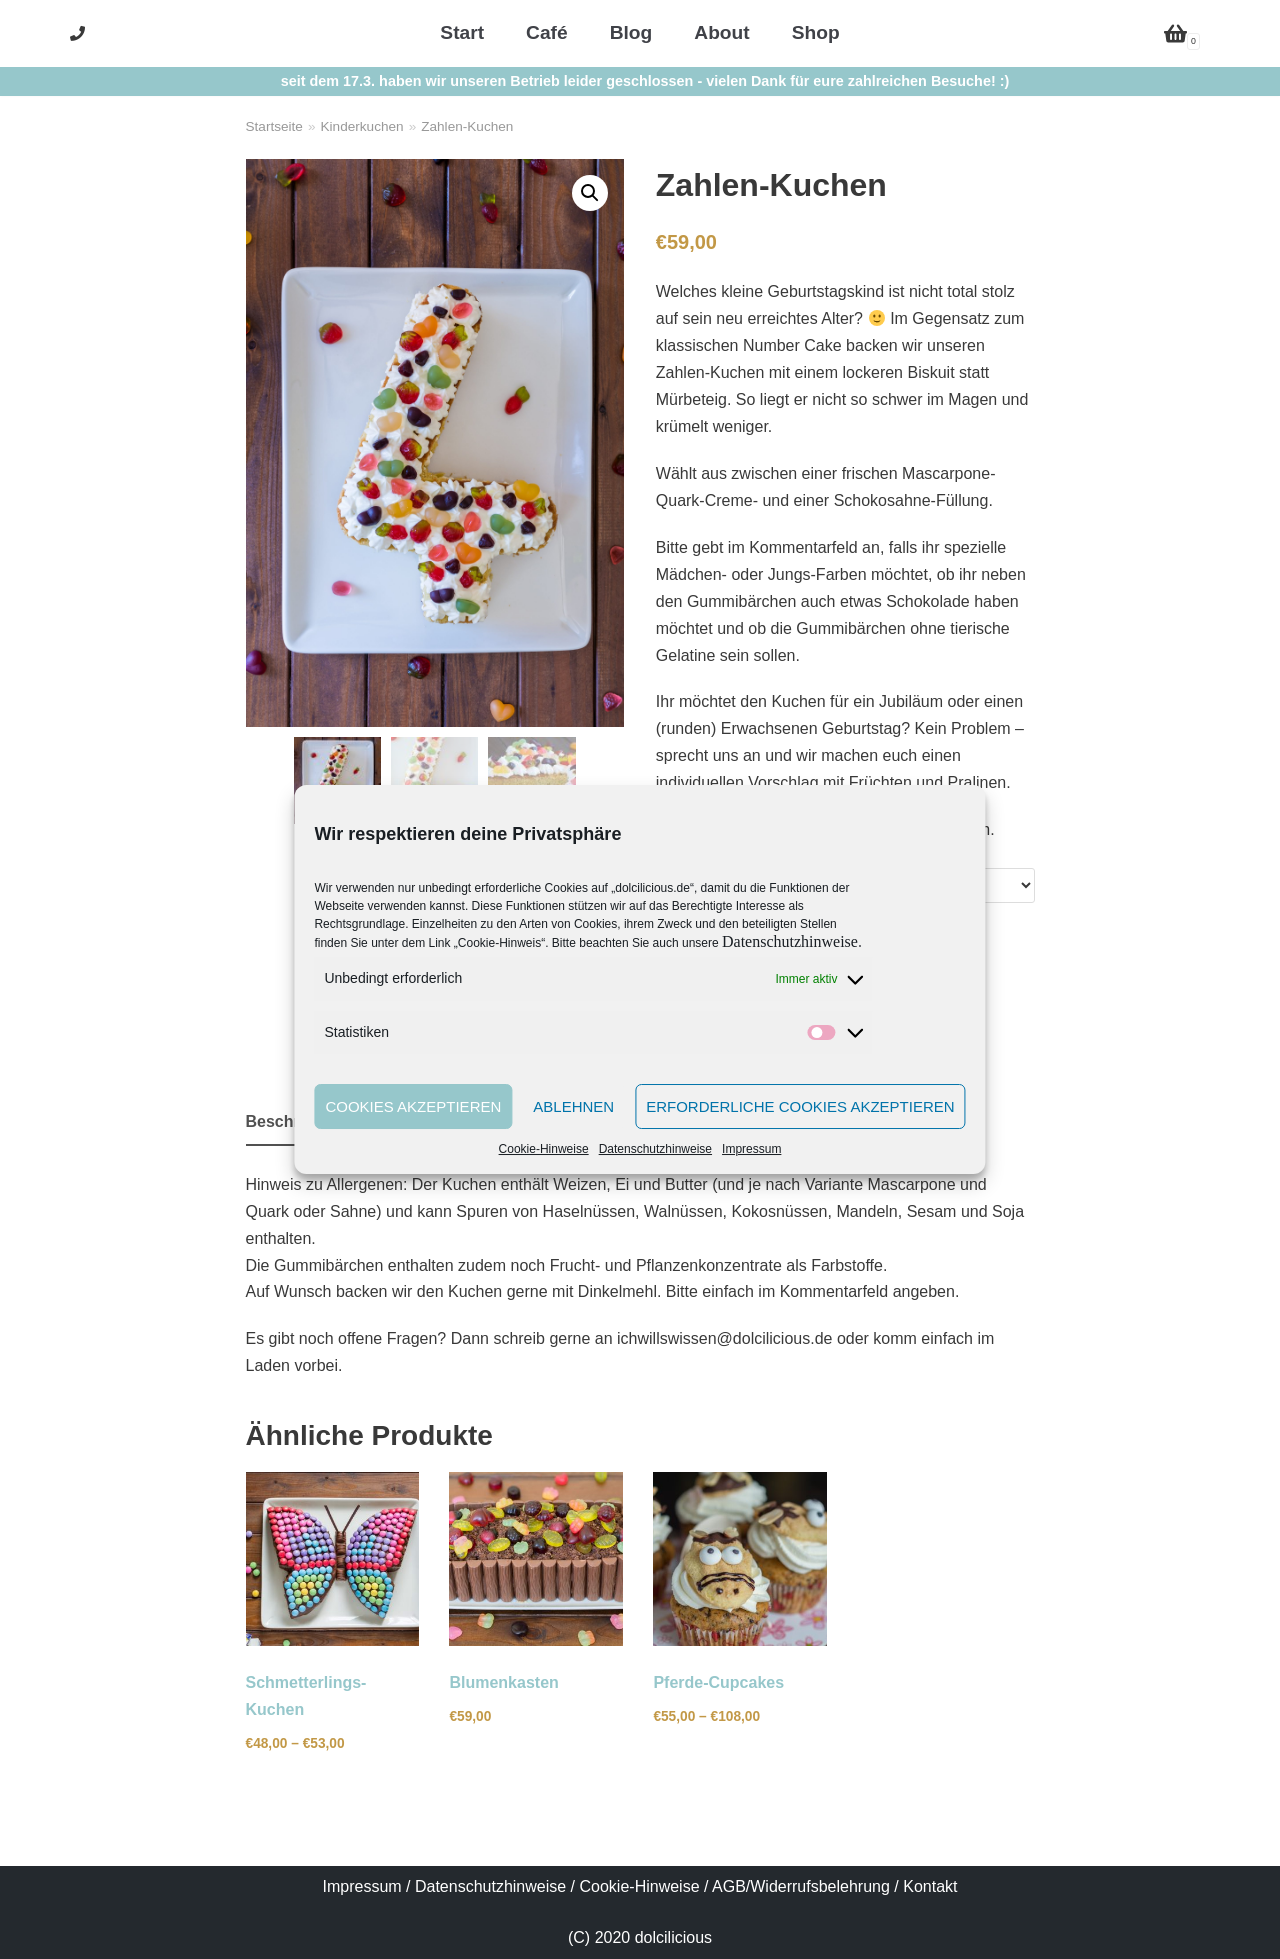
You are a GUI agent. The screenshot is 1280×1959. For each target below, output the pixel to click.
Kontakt (930, 1886)
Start (462, 32)
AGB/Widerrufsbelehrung (801, 1886)
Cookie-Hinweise (544, 1149)
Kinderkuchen (361, 126)
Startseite (274, 126)
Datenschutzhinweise (790, 941)
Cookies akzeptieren (413, 1106)
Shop (816, 32)
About (721, 32)
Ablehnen (573, 1106)
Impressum (751, 1149)
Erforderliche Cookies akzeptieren (800, 1106)
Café (547, 32)
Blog (631, 32)
